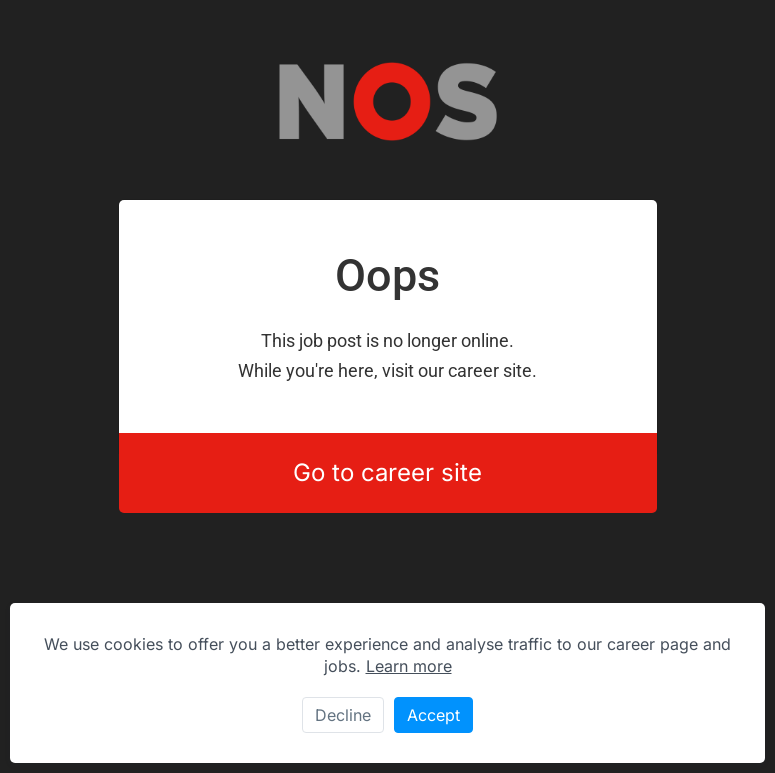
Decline (343, 715)
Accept (433, 715)
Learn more (409, 666)
